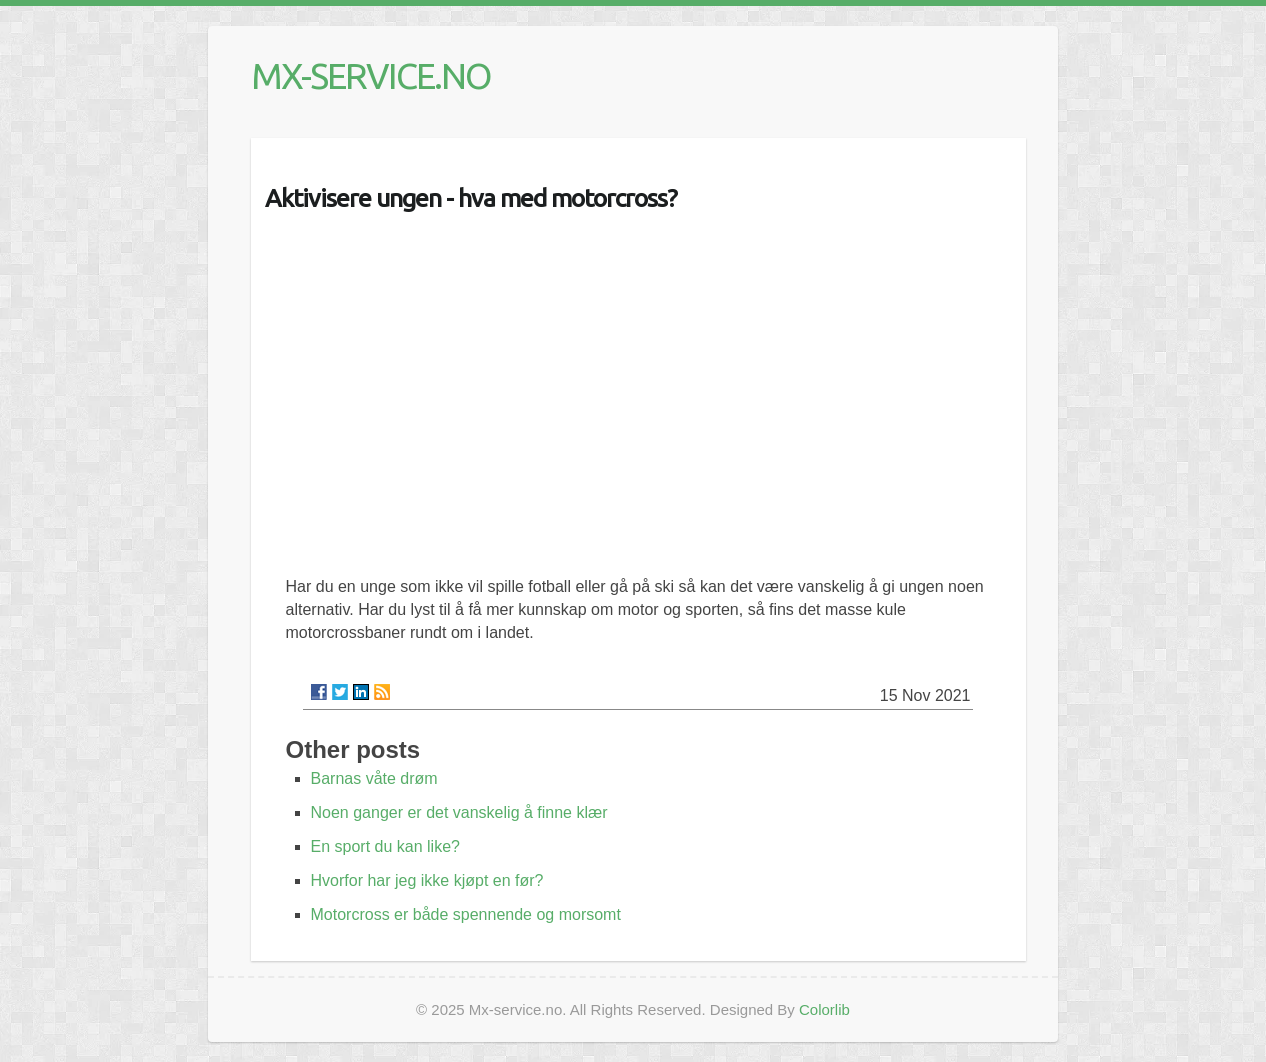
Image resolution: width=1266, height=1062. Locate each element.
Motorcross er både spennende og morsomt (466, 914)
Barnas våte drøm (374, 778)
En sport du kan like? (385, 846)
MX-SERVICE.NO (371, 75)
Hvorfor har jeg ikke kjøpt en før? (427, 880)
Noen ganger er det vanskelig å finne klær (459, 812)
